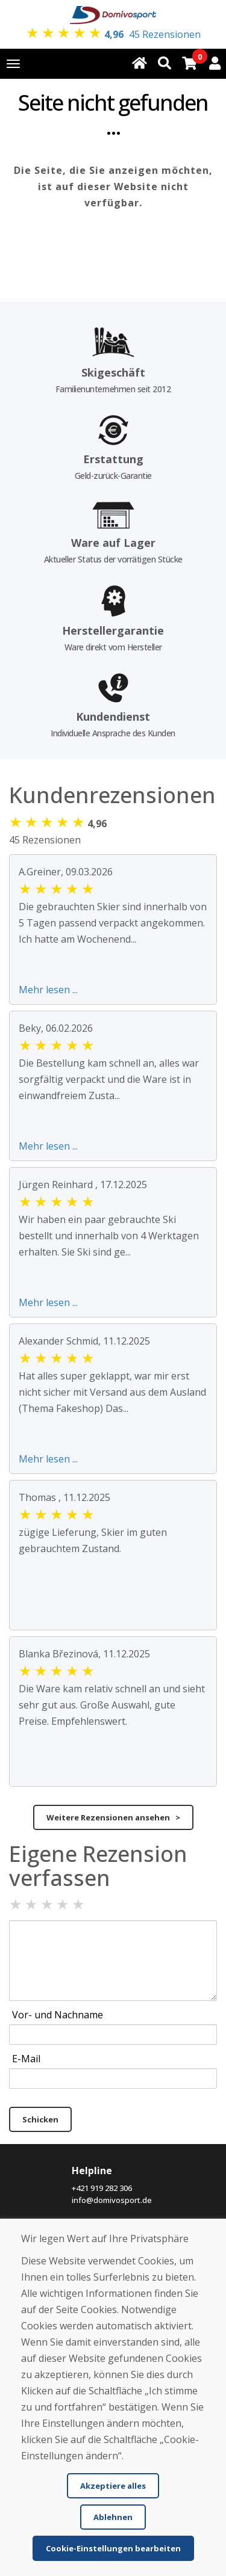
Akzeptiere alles (113, 2485)
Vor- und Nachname (57, 2014)
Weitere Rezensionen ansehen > (113, 1817)
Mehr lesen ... (48, 989)
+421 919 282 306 (102, 2188)
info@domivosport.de (112, 2200)
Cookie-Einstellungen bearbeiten (113, 2548)
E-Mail (26, 2058)
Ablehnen (113, 2517)
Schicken (40, 2119)
